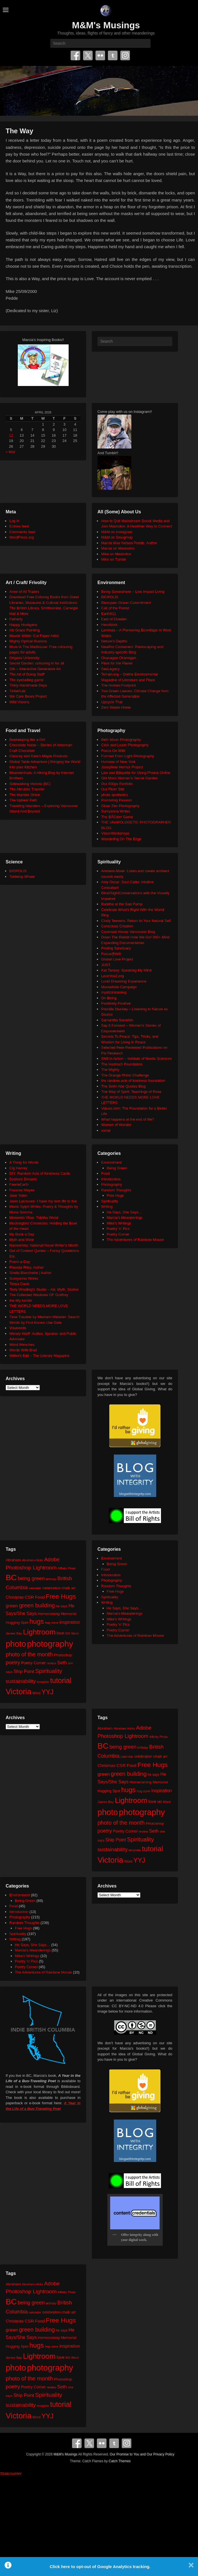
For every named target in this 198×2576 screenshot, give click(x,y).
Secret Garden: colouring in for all (36, 663)
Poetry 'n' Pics (118, 1228)
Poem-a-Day (19, 1262)
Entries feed (19, 526)
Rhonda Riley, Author (26, 1267)
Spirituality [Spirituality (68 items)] (48, 1671)
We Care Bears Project (28, 696)
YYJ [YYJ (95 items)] (47, 1692)
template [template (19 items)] (43, 1681)
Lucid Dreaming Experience (123, 981)
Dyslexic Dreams (23, 1179)
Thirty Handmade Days (28, 685)
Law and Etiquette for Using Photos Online (135, 773)
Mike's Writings (119, 1223)
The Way (19, 131)
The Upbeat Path (23, 800)
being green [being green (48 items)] (31, 1578)
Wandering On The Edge (121, 839)
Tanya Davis (19, 1284)
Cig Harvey (18, 1168)
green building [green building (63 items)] (37, 1605)
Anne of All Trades (24, 591)
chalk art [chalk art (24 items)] (68, 1588)
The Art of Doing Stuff (26, 674)
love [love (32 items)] (60, 1633)
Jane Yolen (18, 1195)
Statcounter (11, 2473)
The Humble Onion (24, 795)
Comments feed (22, 532)
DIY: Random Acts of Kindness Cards (39, 1173)
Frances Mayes (21, 1190)
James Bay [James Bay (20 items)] (14, 1633)
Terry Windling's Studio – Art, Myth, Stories (44, 1289)
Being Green (117, 1168)
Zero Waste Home (116, 707)
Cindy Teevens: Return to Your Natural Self (136, 921)
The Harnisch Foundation (121, 1064)
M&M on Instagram (116, 532)
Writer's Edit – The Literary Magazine (39, 1356)
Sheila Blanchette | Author (30, 1273)
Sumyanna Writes (115, 811)
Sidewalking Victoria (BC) (30, 784)
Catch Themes (120, 2461)
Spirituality (109, 1201)
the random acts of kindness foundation (133, 1080)
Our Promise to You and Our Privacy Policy (142, 2454)
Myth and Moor (21, 1239)
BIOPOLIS (109, 597)
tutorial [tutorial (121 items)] (60, 1680)
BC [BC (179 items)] (11, 1577)
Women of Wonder (116, 1125)
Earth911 (108, 614)
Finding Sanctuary (116, 948)
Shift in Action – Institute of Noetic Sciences (136, 1058)
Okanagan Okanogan (118, 658)
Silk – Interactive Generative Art (35, 669)
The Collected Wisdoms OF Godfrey (38, 1295)
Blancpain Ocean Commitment (126, 602)
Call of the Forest (115, 608)
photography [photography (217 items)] (50, 1643)
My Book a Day (21, 1234)
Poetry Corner (118, 1234)
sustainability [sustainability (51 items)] (21, 1681)
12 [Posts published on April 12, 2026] (11, 435)
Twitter (88, 55)
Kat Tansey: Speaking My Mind (126, 970)
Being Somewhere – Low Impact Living (133, 591)
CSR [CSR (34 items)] (29, 1597)
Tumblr (113, 55)
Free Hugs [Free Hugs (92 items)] (61, 1596)
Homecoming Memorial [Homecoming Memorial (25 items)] (57, 1614)
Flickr (100, 55)
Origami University (24, 658)
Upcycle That (112, 702)
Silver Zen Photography (120, 806)
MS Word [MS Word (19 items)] (72, 1633)
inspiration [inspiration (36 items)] (69, 1622)
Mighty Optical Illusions (28, 641)
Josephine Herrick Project (122, 767)
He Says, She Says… (124, 1212)
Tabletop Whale (22, 876)
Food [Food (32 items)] (40, 1597)
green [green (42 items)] (12, 1605)
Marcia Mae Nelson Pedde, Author (129, 543)
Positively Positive (115, 1003)
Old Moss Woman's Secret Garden (129, 778)
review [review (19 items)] (51, 1663)
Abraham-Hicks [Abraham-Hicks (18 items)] (32, 1560)
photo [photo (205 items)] (16, 1643)
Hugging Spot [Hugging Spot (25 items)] (17, 1622)
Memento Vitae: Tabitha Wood (33, 1217)
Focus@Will (111, 954)
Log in (14, 521)
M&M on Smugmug (116, 537)
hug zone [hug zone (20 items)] (51, 1622)
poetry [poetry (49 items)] (13, 1662)
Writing (106, 1206)
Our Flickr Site (112, 789)
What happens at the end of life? (127, 1119)
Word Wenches (21, 1344)
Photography (111, 1184)
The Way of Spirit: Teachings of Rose (131, 1091)
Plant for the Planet (116, 663)
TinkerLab (17, 691)
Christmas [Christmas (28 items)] (15, 1597)
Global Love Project (117, 959)
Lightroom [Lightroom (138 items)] (39, 1632)
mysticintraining (114, 992)
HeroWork (109, 625)
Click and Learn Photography (125, 745)
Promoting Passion (116, 800)
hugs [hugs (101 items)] (36, 1621)
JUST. (106, 965)
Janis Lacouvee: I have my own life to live (43, 1201)
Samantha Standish (117, 1020)
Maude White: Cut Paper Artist (34, 636)
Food (105, 1173)
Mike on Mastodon (116, 554)
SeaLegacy (110, 669)
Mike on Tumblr (113, 559)
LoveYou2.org (112, 976)
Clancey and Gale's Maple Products (38, 756)
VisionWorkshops (115, 833)
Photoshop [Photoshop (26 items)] (63, 1655)
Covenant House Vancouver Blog (128, 932)
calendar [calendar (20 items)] (35, 1588)
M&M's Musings (106, 25)
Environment (111, 1162)
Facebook (75, 55)
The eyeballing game (26, 680)
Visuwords (17, 1328)
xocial (105, 1130)
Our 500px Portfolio (117, 784)
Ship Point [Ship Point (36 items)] (24, 1671)
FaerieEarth (19, 1184)
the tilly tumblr (20, 1300)
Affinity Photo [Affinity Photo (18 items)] (67, 1568)
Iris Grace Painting (24, 630)
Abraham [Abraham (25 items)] (13, 1560)
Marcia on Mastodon (117, 548)
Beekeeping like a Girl (27, 739)
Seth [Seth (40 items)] (62, 1662)
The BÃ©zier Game (117, 817)
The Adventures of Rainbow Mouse (135, 1239)
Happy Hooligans (23, 625)
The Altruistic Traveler (27, 789)
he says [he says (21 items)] (62, 1606)
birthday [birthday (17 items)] (51, 1579)
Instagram (125, 55)
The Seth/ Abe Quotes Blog (123, 1086)
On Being (108, 998)
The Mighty (110, 1069)
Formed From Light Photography (127, 756)
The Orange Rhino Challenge (125, 1075)
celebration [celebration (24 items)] (51, 1588)
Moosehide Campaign (119, 987)
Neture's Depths (114, 641)
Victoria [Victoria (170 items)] (18, 1691)
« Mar (10, 452)
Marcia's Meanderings (125, 1217)
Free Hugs (115, 1195)
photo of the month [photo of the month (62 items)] (29, 1654)
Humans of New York (118, 762)
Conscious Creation (117, 926)
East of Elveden (114, 619)
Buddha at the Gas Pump (121, 904)
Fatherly (16, 619)
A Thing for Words (24, 1162)
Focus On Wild (113, 750)
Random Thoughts (116, 1190)
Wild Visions (19, 702)
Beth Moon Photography (121, 739)
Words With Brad (23, 1350)
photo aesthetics (114, 795)
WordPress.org (21, 537)
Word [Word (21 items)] (36, 1693)
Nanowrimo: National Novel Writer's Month (43, 1245)
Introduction (110, 1179)
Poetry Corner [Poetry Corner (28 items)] (33, 1663)
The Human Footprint (118, 685)
